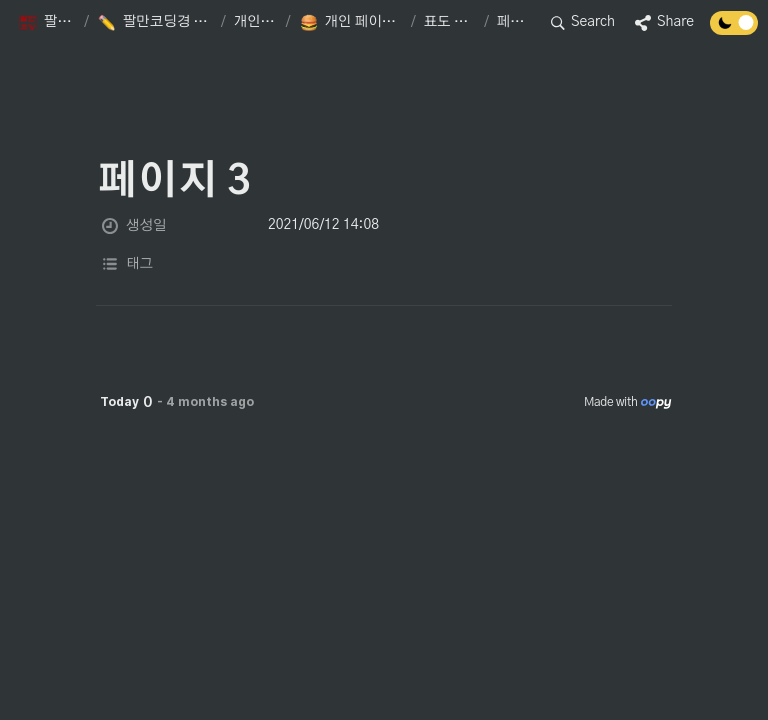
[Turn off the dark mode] (734, 30)
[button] (47, 23)
